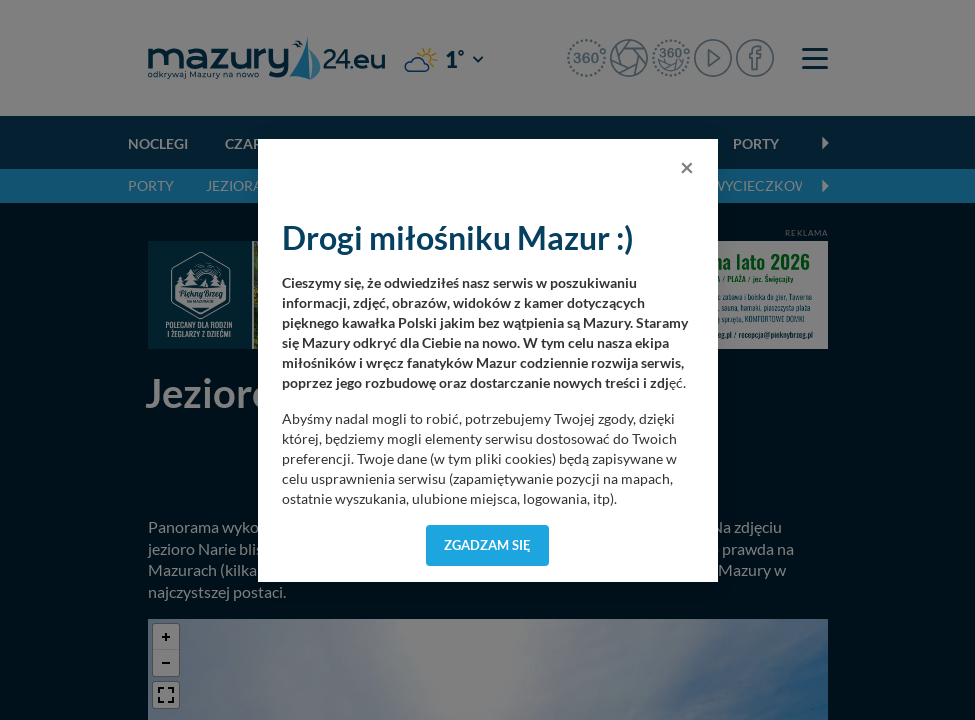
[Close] (687, 167)
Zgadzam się (487, 545)
